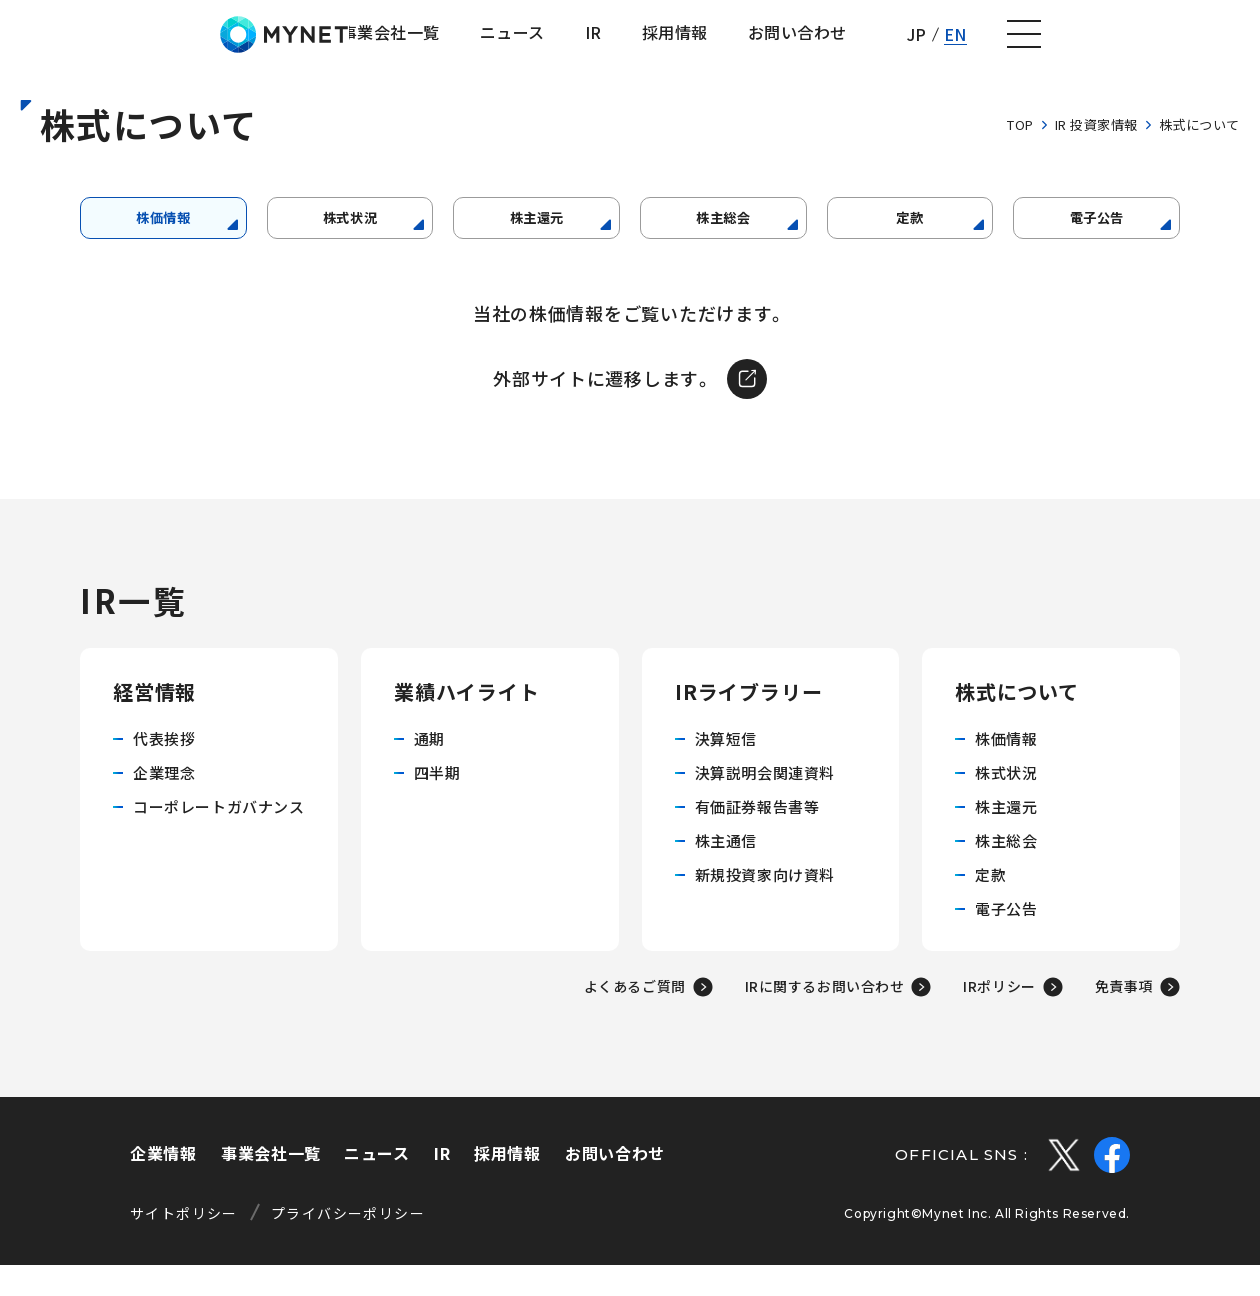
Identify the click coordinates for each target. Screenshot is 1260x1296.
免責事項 (1124, 1017)
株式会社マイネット (122, 42)
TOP (1020, 141)
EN (1145, 42)
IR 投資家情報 (1096, 141)
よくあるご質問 (635, 1017)
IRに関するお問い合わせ (825, 1017)
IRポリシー (999, 1017)
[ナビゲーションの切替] (1216, 43)
